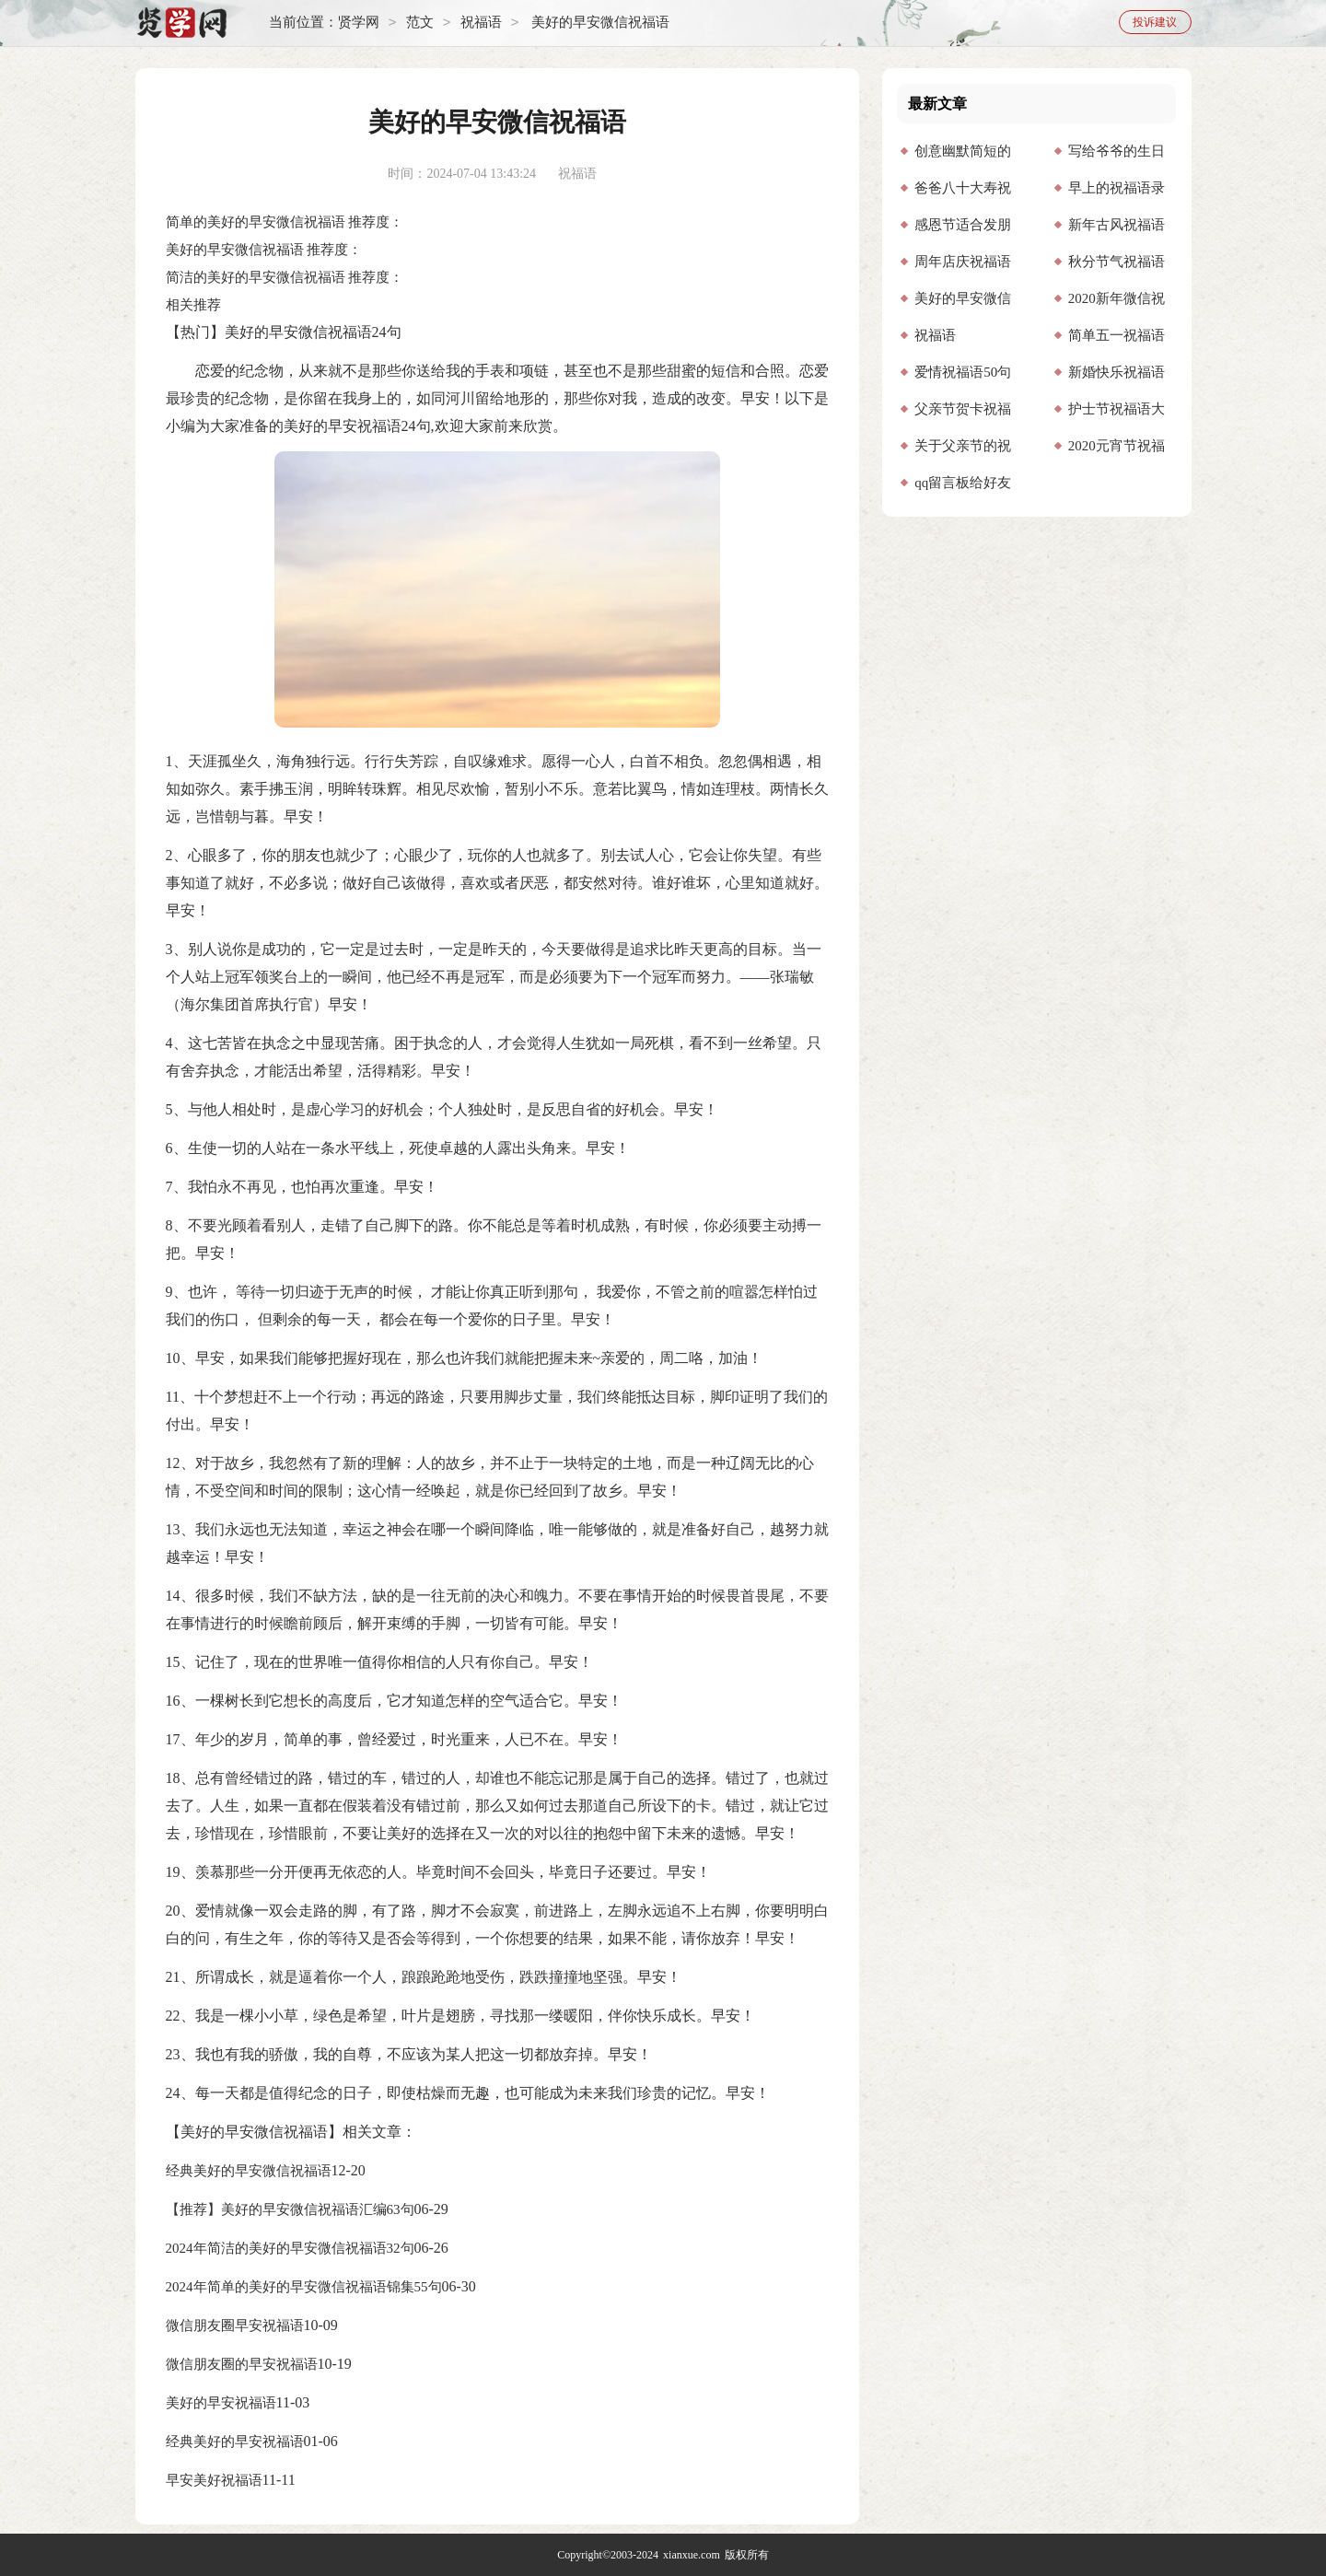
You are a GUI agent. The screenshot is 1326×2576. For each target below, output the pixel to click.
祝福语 (481, 23)
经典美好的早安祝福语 (235, 2441)
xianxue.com (691, 2554)
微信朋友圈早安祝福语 (235, 2325)
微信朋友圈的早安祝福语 (242, 2364)
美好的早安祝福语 (221, 2402)
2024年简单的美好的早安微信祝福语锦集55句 (304, 2286)
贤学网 (358, 23)
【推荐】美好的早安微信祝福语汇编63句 (290, 2209)
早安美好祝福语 (214, 2480)
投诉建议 (1155, 22)
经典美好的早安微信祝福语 (249, 2170)
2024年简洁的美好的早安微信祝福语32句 (290, 2248)
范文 (420, 23)
